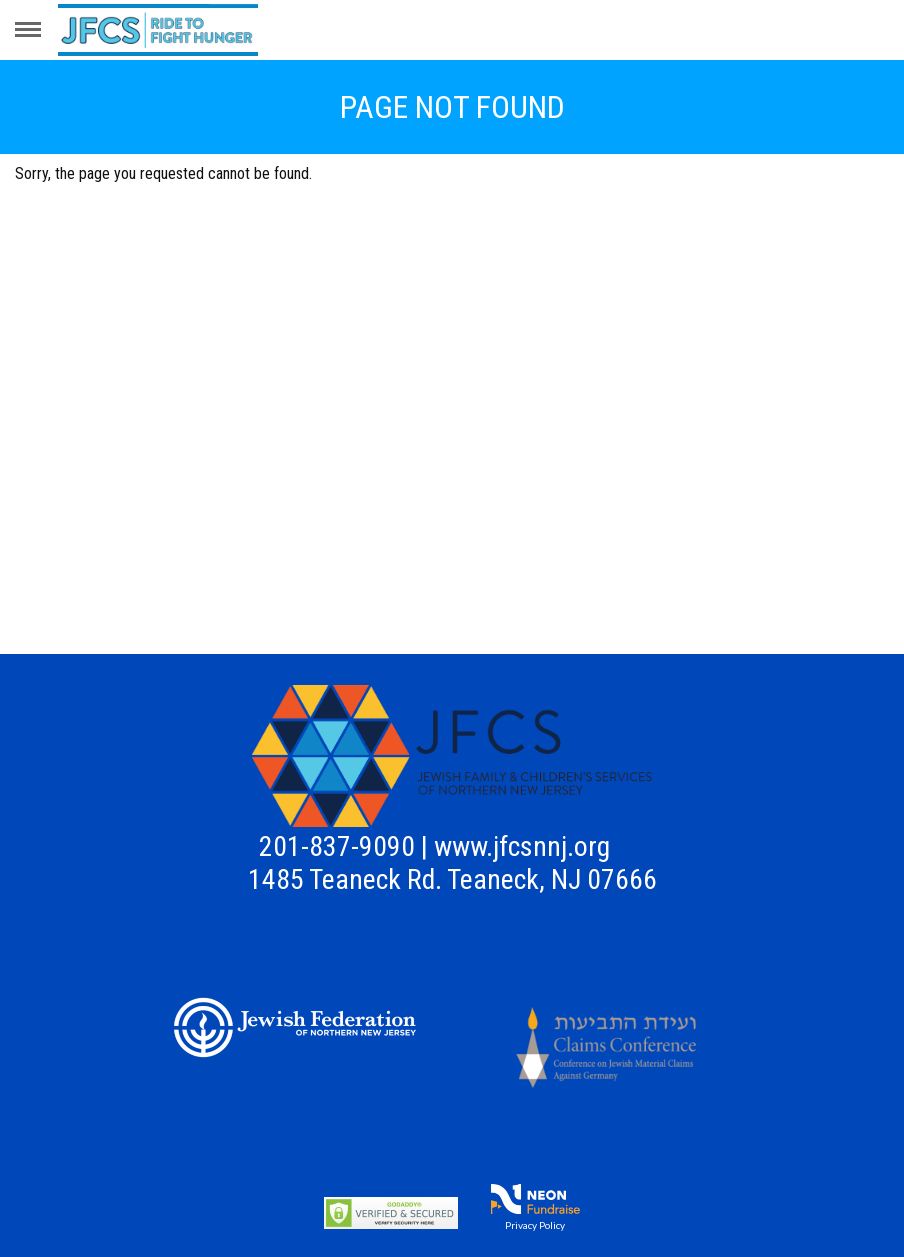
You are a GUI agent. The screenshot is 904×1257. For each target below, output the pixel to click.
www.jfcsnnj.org (522, 846)
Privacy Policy (535, 1225)
